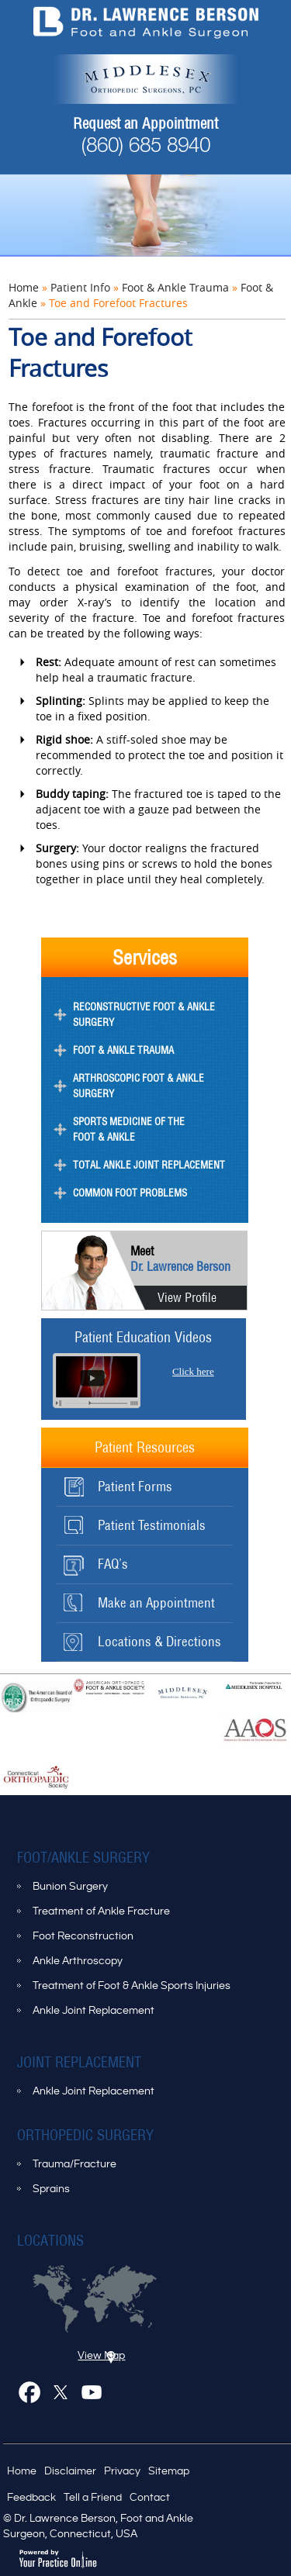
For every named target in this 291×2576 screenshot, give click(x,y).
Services (145, 957)
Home (24, 287)
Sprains (51, 2189)
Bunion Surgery (70, 1886)
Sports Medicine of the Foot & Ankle (129, 1129)
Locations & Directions (159, 1641)
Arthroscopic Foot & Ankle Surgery (138, 1086)
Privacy (122, 2471)
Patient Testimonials (152, 1525)
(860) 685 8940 (145, 147)
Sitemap (168, 2471)
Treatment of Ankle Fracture (101, 1911)
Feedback (31, 2497)
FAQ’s (113, 1564)
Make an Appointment (156, 1602)
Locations (50, 2241)
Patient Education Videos (143, 1337)
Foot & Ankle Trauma (175, 287)
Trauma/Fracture (74, 2164)
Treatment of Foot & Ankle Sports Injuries (131, 1985)
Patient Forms (135, 1486)
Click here (193, 1371)
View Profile (187, 1297)
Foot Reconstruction (83, 1936)
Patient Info (80, 287)
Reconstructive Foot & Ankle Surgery (144, 1014)
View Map (101, 2355)
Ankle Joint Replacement (93, 2010)
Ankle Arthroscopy (78, 1961)
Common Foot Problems (130, 1193)
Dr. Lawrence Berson (180, 1258)
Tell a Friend (93, 2497)
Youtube (94, 2395)
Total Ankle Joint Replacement (149, 1165)
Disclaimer (70, 2471)
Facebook (32, 2395)
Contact (150, 2497)
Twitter (63, 2395)
